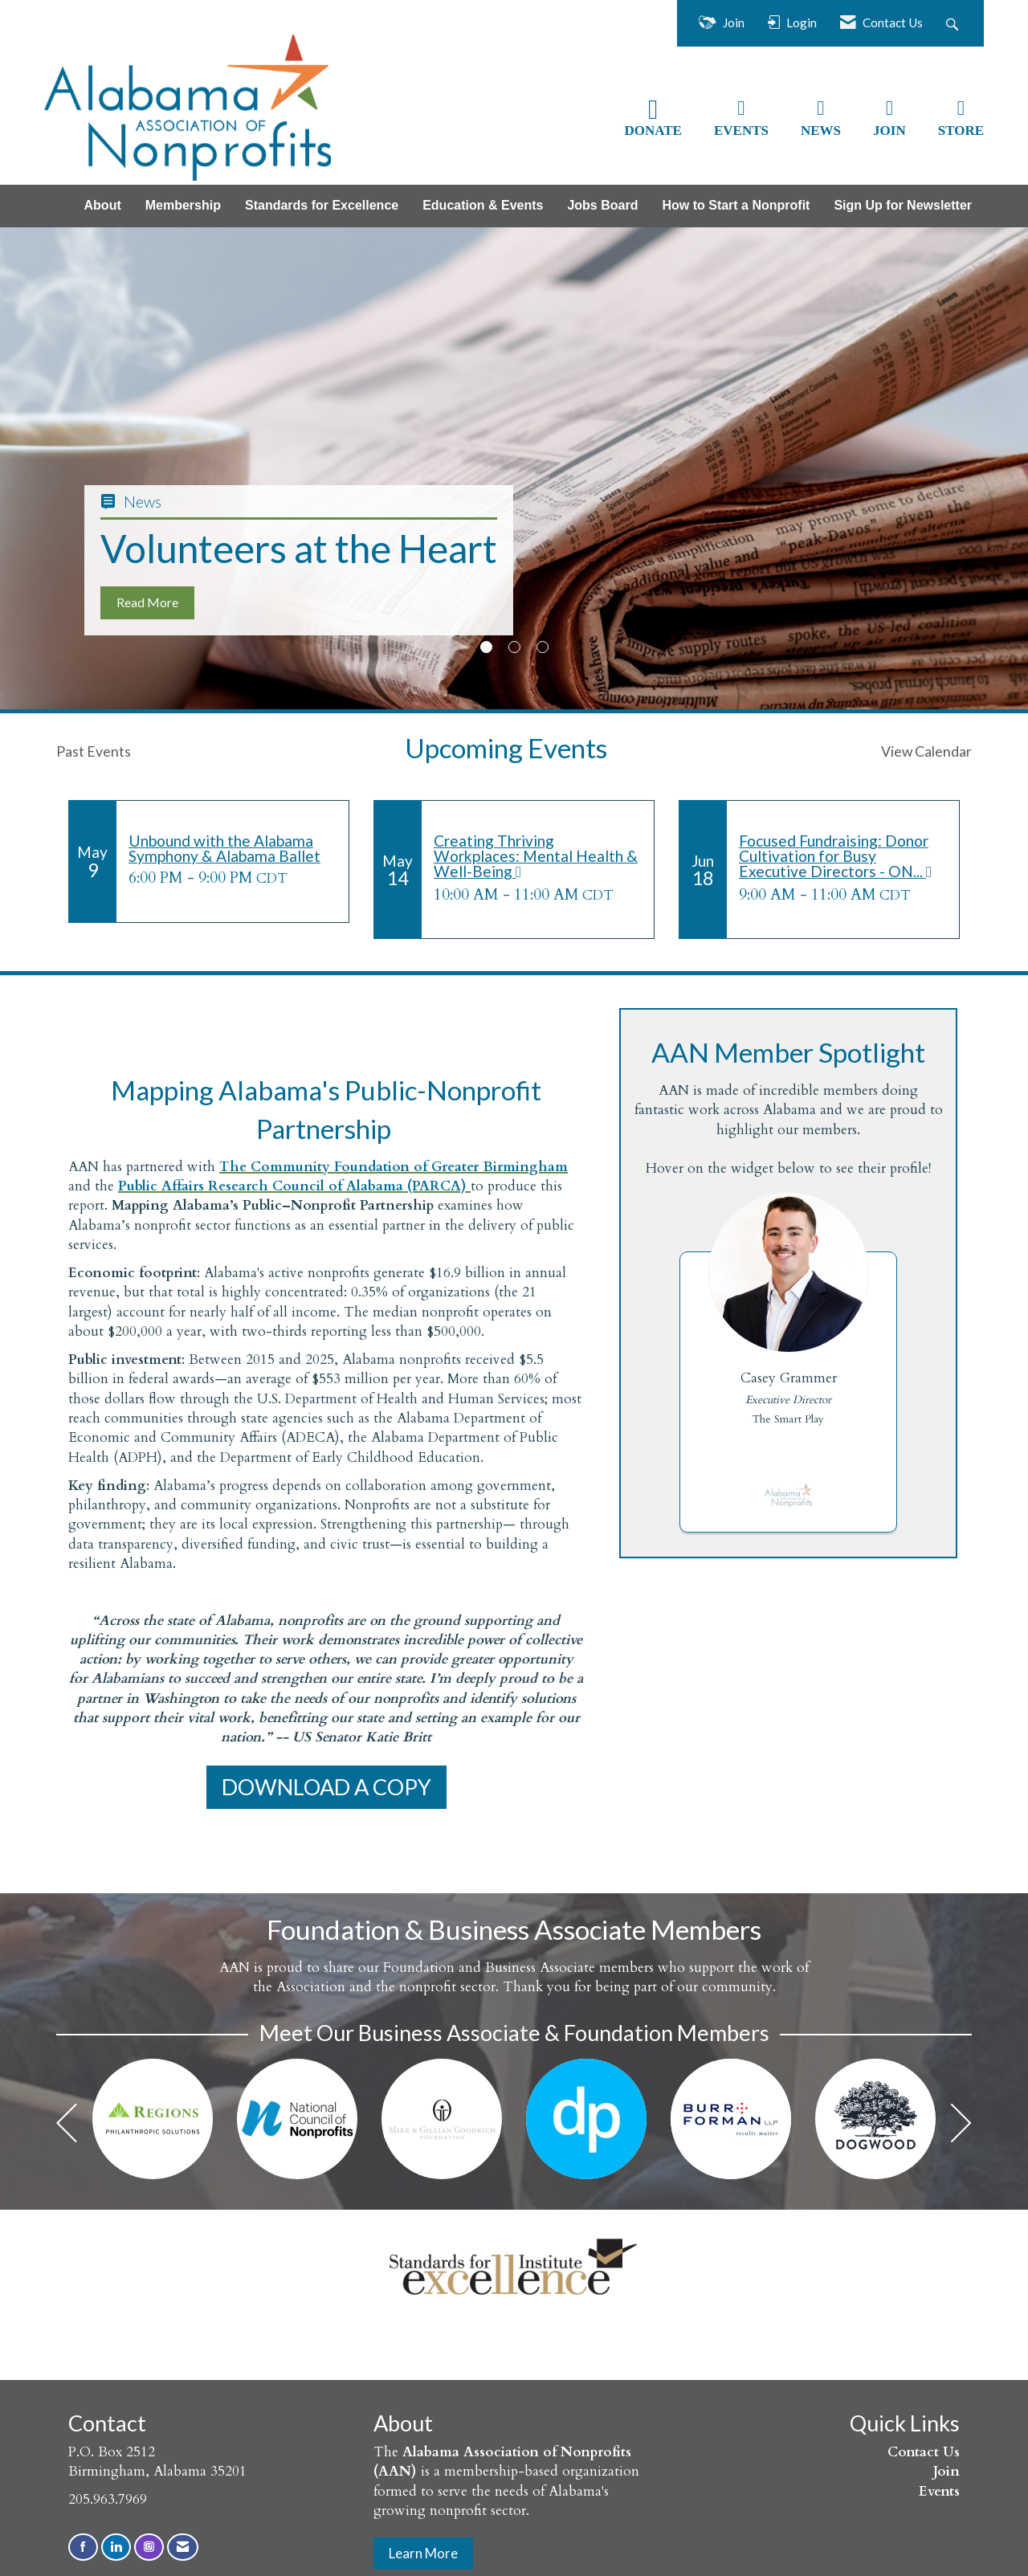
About (102, 205)
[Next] (961, 2127)
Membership (183, 205)
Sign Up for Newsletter (903, 205)
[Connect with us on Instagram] (149, 2547)
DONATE (652, 130)
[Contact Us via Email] (182, 2547)
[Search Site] (954, 23)
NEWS (821, 130)
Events (939, 2491)
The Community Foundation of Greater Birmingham (393, 1166)
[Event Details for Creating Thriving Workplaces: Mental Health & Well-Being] (538, 856)
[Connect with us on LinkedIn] (116, 2547)
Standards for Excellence (321, 205)
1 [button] (486, 647)
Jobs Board (602, 205)
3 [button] (542, 647)
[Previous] (66, 2127)
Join (946, 2471)
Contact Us (923, 2452)
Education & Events (482, 205)
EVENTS (741, 130)
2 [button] (514, 647)
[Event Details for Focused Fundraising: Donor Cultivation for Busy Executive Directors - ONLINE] (843, 856)
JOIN (889, 130)
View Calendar (926, 751)
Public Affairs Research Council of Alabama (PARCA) (294, 1186)
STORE (961, 130)
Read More (147, 602)
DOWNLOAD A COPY (326, 1787)
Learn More (423, 2553)
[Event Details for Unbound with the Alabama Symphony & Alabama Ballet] (232, 848)
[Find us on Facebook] (83, 2547)
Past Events (93, 751)
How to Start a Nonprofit (736, 205)
